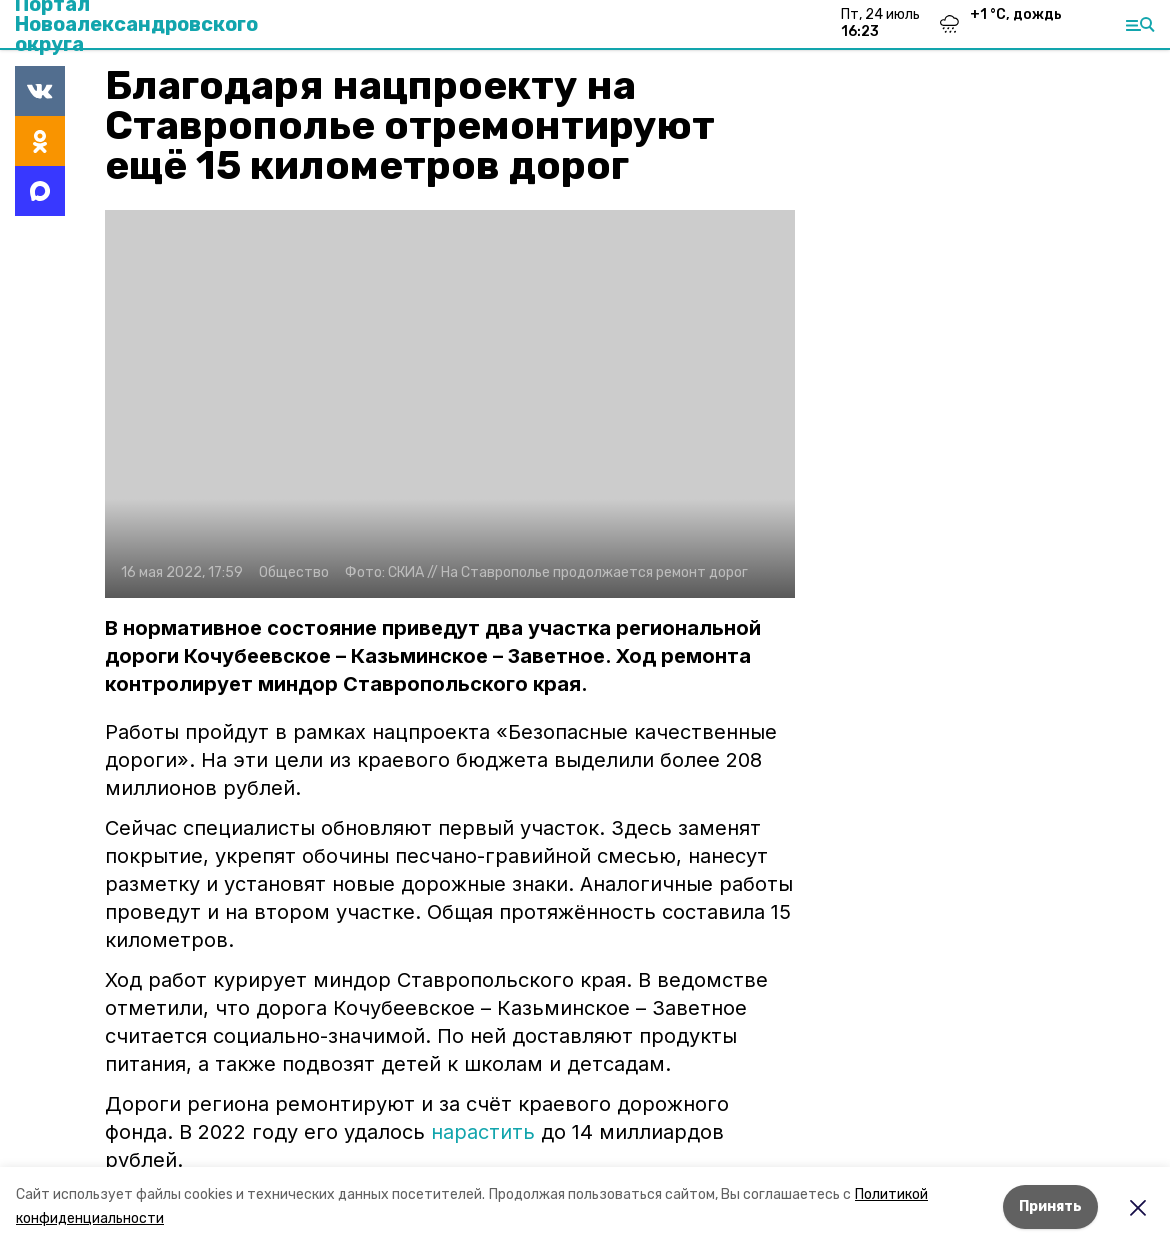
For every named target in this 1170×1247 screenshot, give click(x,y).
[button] (450, 404)
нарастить (483, 1132)
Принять (1050, 1206)
